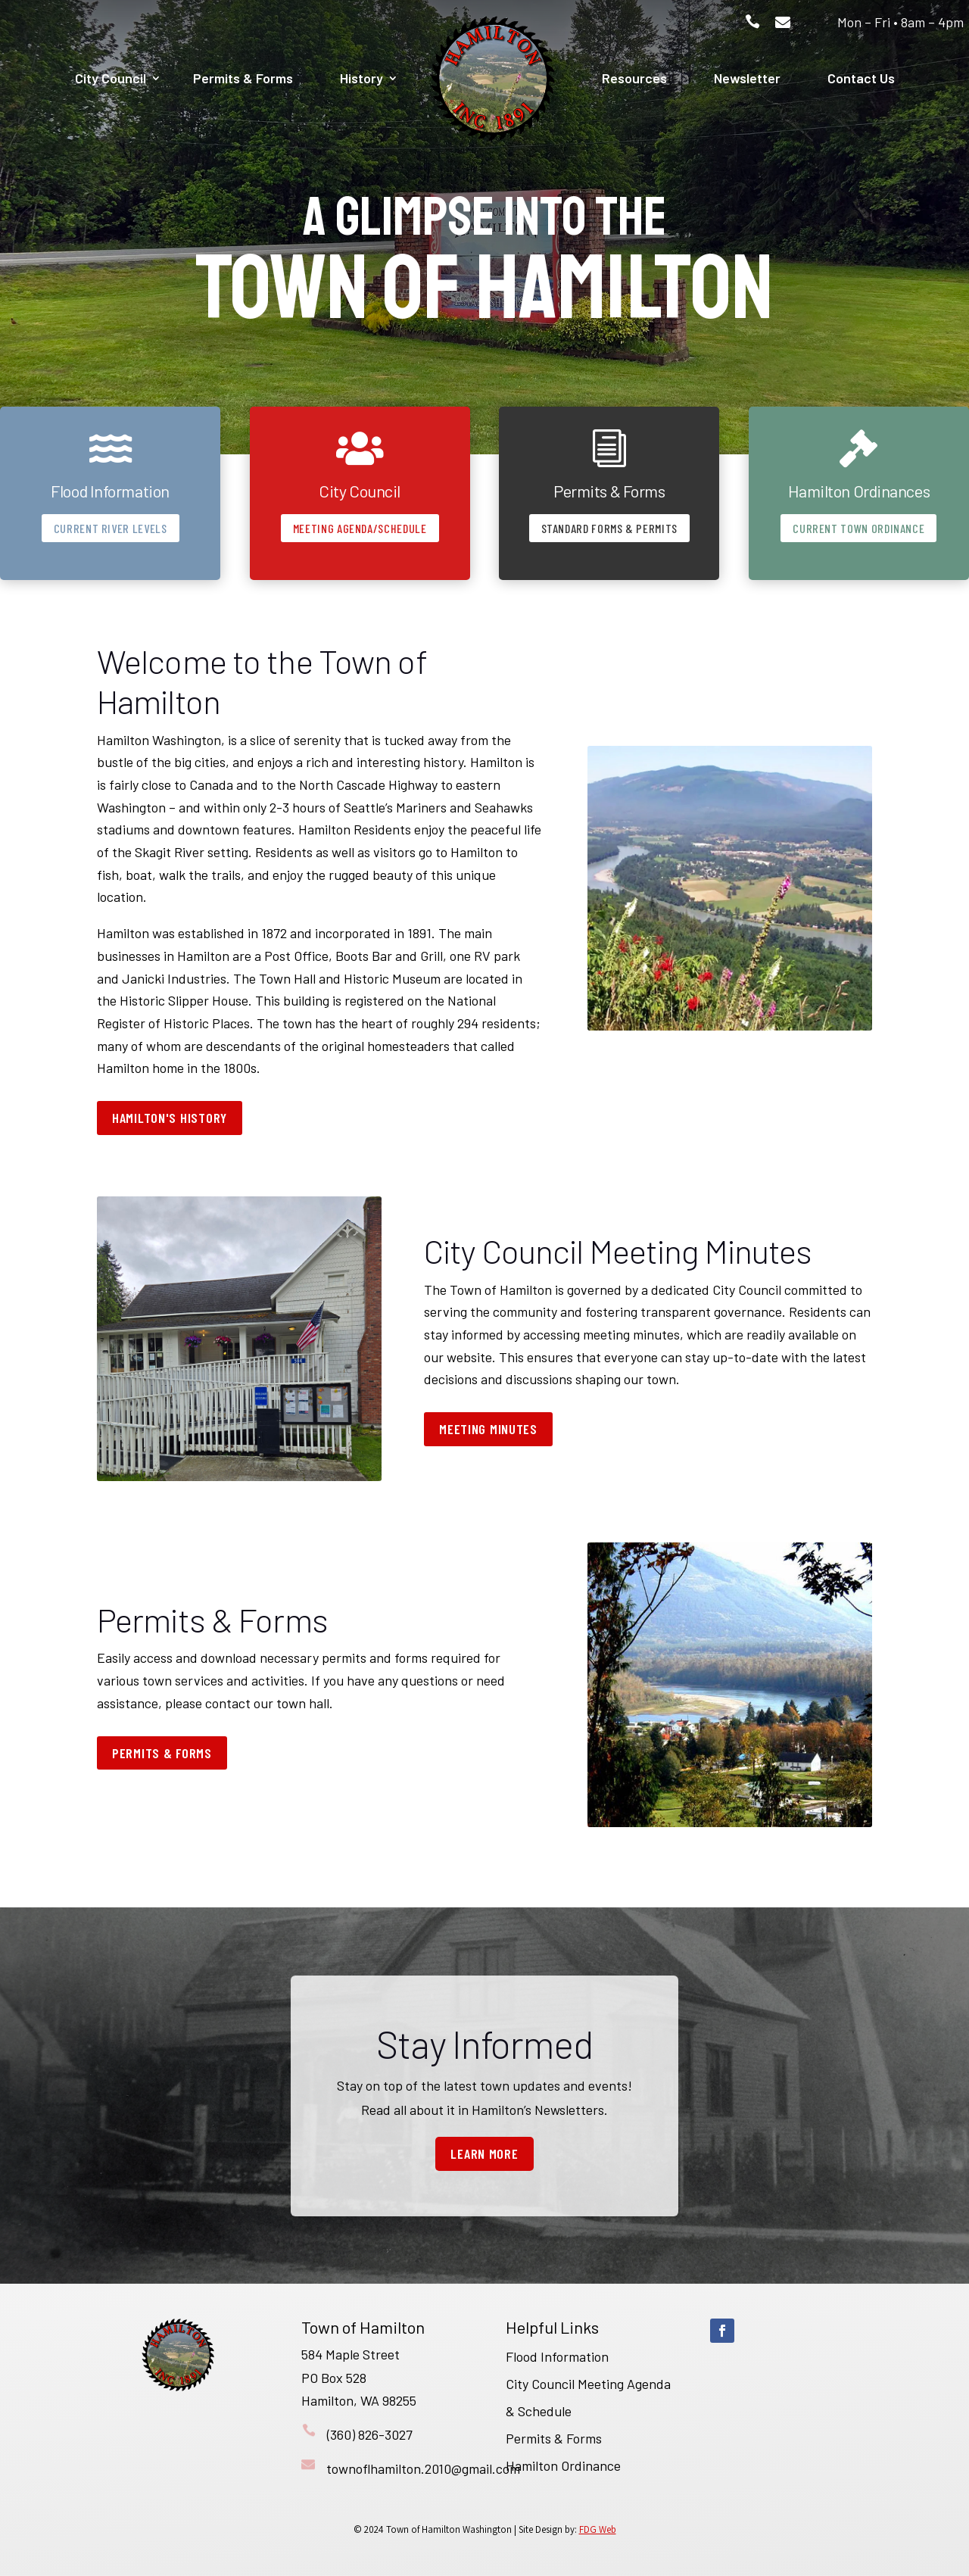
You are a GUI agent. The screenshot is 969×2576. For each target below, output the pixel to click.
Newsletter (747, 78)
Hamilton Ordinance (563, 2465)
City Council (110, 78)
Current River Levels (110, 528)
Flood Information (557, 2356)
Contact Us (861, 78)
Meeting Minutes (488, 1429)
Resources (634, 78)
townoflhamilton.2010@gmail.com (423, 2468)
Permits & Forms (243, 78)
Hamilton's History (169, 1117)
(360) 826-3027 (370, 2434)
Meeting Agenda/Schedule (360, 528)
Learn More (484, 2153)
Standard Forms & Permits (609, 528)
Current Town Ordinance (858, 528)
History (361, 78)
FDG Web (597, 2529)
